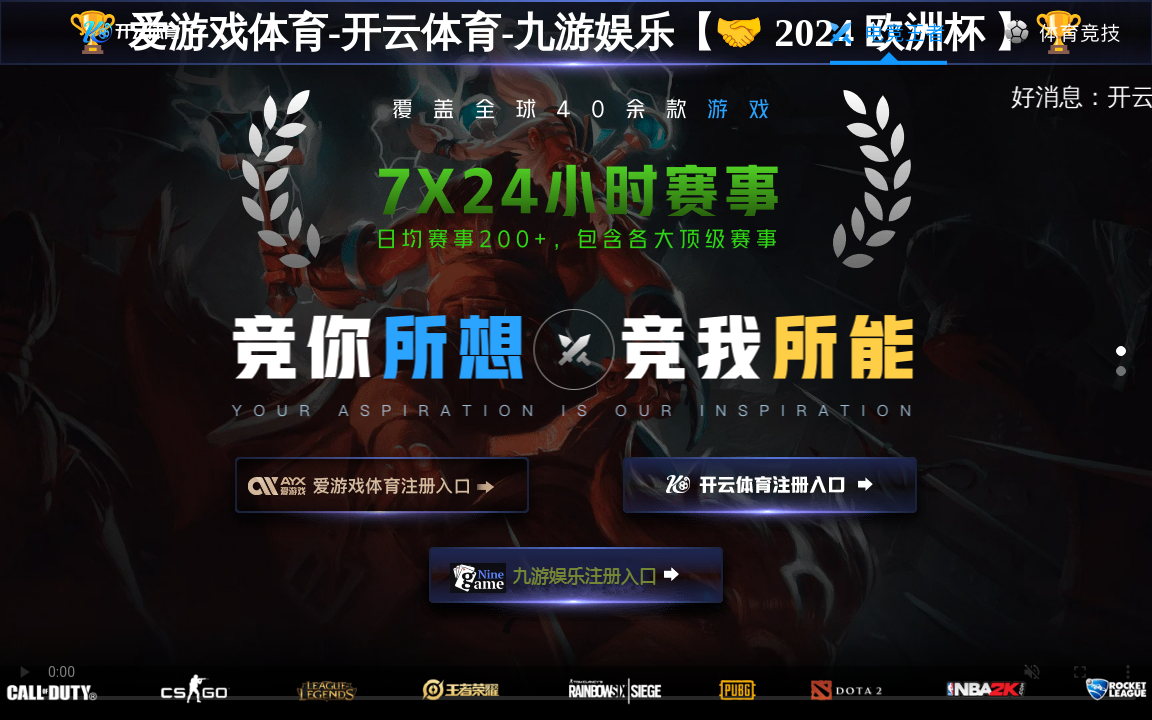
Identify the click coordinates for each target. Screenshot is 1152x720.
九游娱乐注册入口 (576, 584)
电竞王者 (888, 33)
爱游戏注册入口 (382, 494)
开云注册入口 (770, 494)
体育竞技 (1063, 33)
